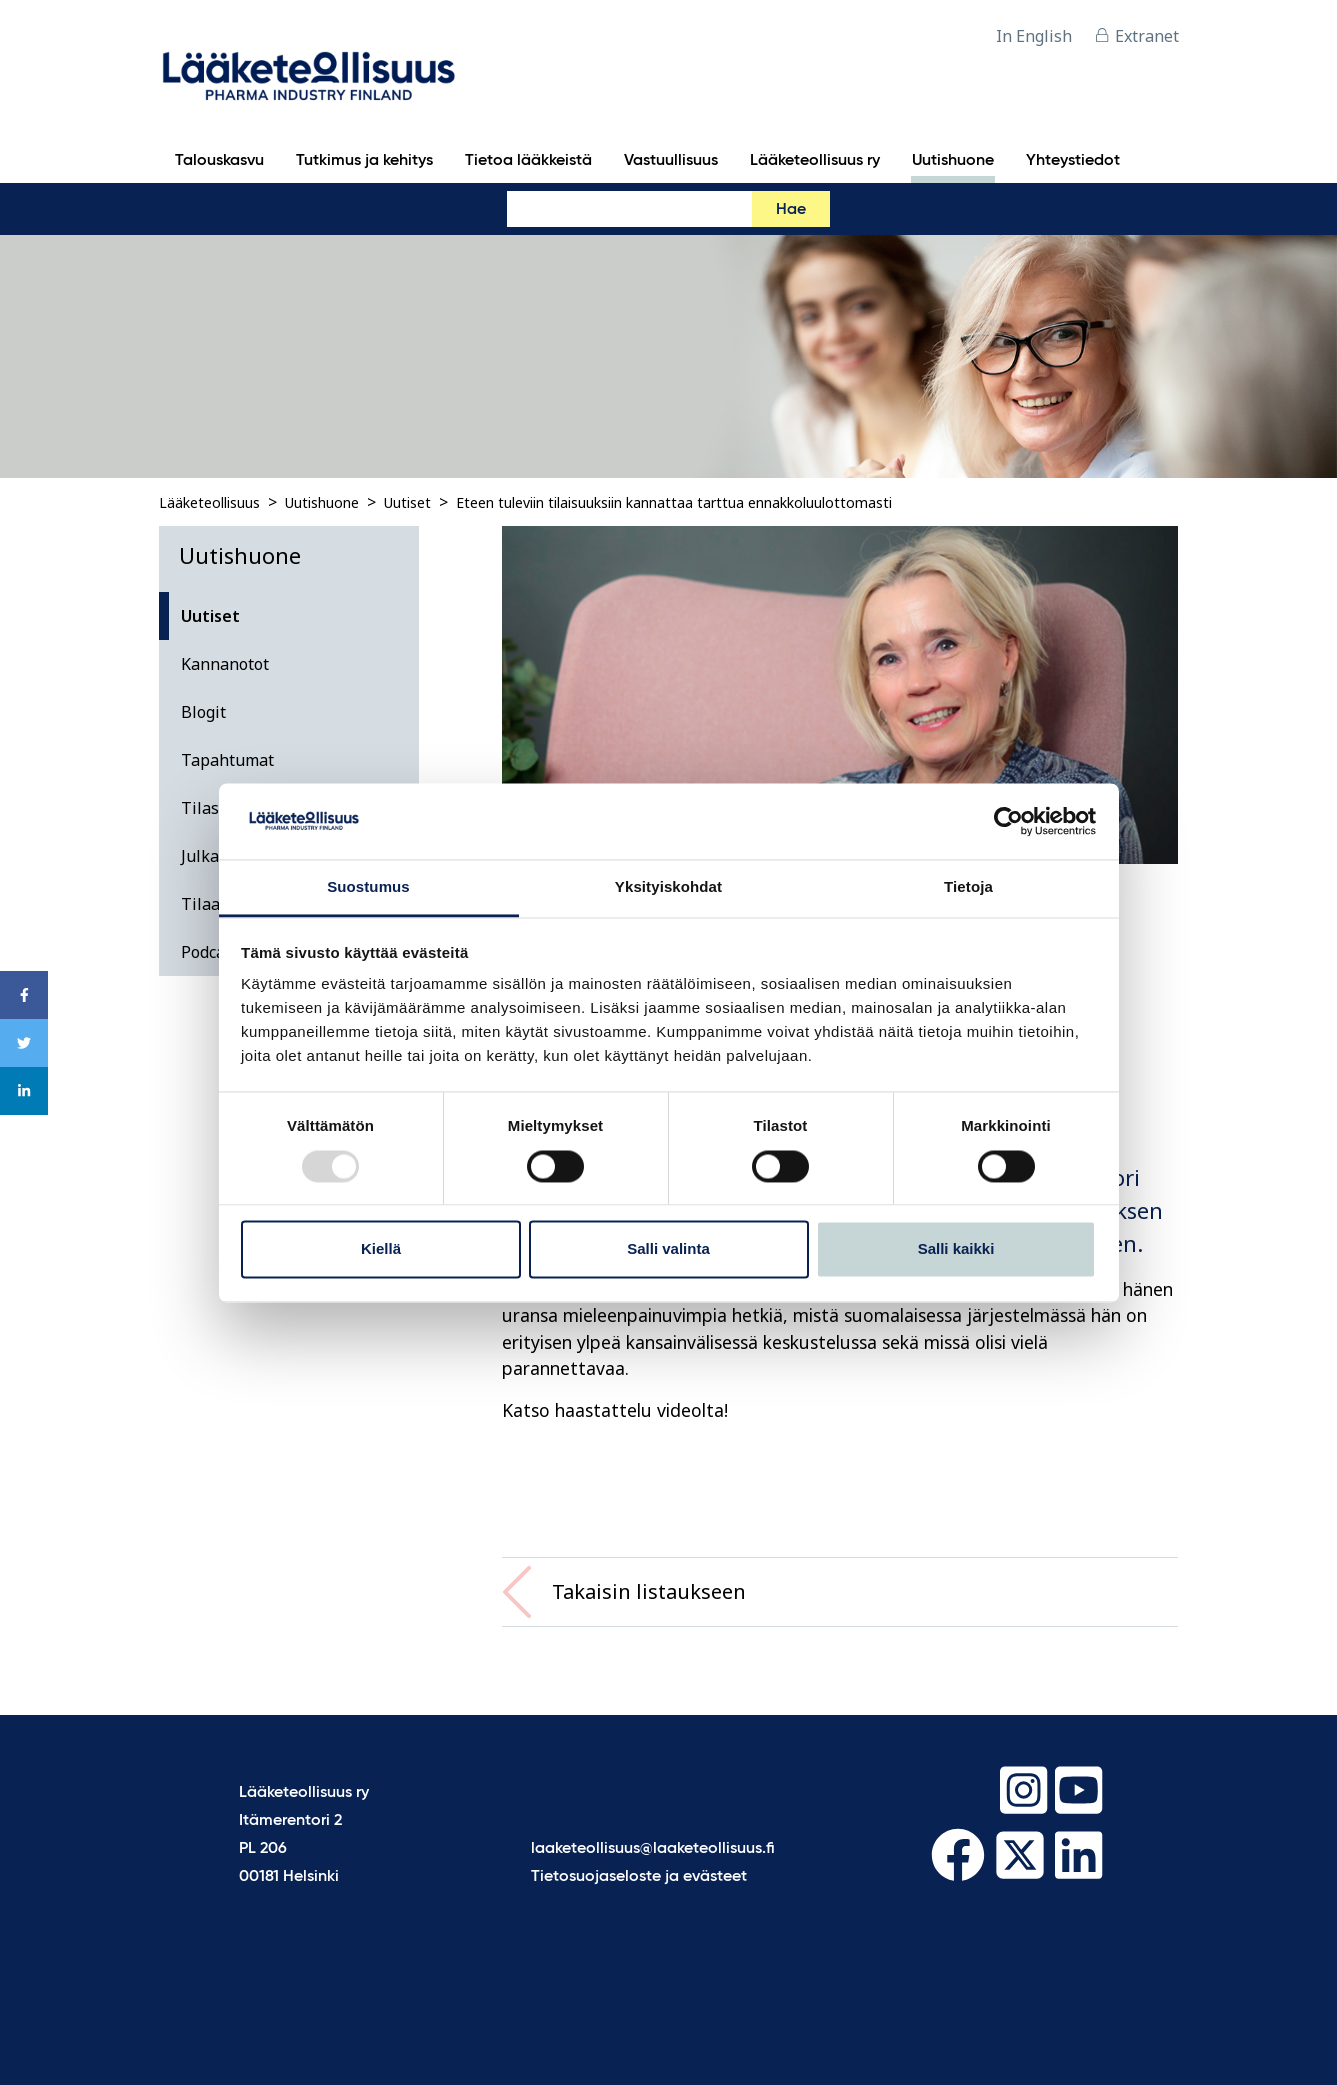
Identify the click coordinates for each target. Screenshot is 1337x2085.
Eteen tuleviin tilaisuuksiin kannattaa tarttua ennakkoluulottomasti (674, 502)
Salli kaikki (956, 1249)
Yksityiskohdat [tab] (668, 887)
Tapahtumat (227, 760)
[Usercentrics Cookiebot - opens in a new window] (1008, 821)
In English (1034, 36)
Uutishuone (322, 502)
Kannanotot (225, 664)
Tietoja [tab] (968, 887)
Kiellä (381, 1249)
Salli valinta (668, 1249)
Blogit (203, 712)
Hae (791, 210)
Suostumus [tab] (368, 887)
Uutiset (407, 502)
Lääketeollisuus (209, 502)
